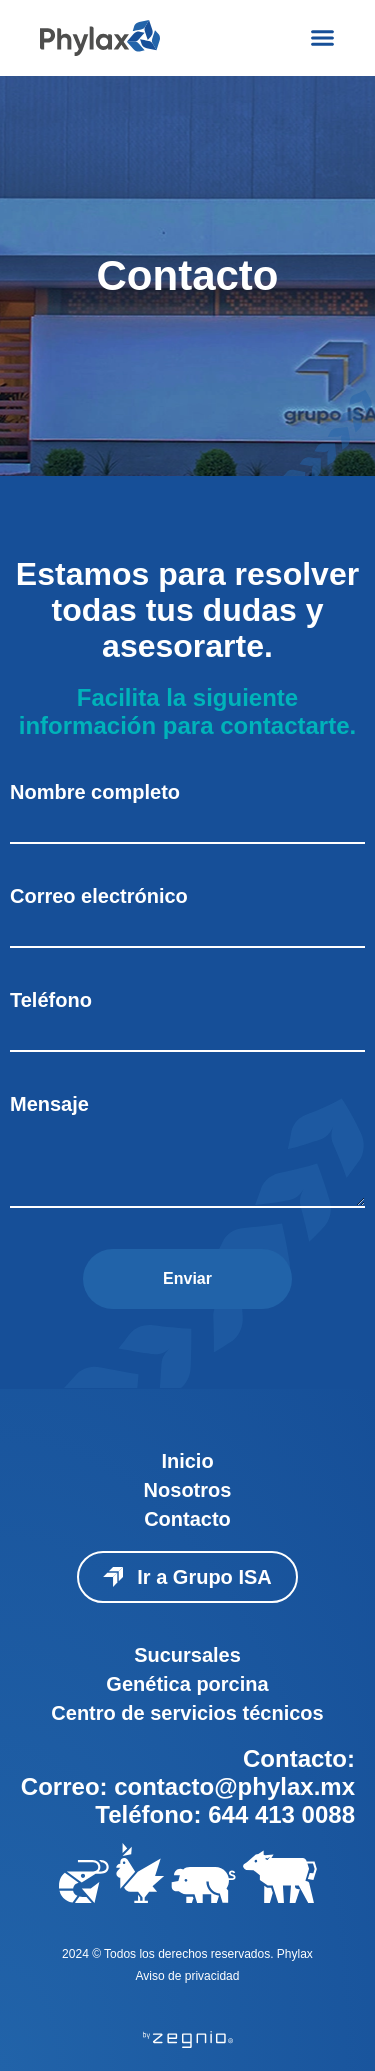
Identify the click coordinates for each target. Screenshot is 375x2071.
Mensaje (49, 1104)
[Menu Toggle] (322, 37)
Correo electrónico (99, 896)
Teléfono (51, 1000)
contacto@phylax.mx (234, 1786)
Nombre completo (95, 792)
